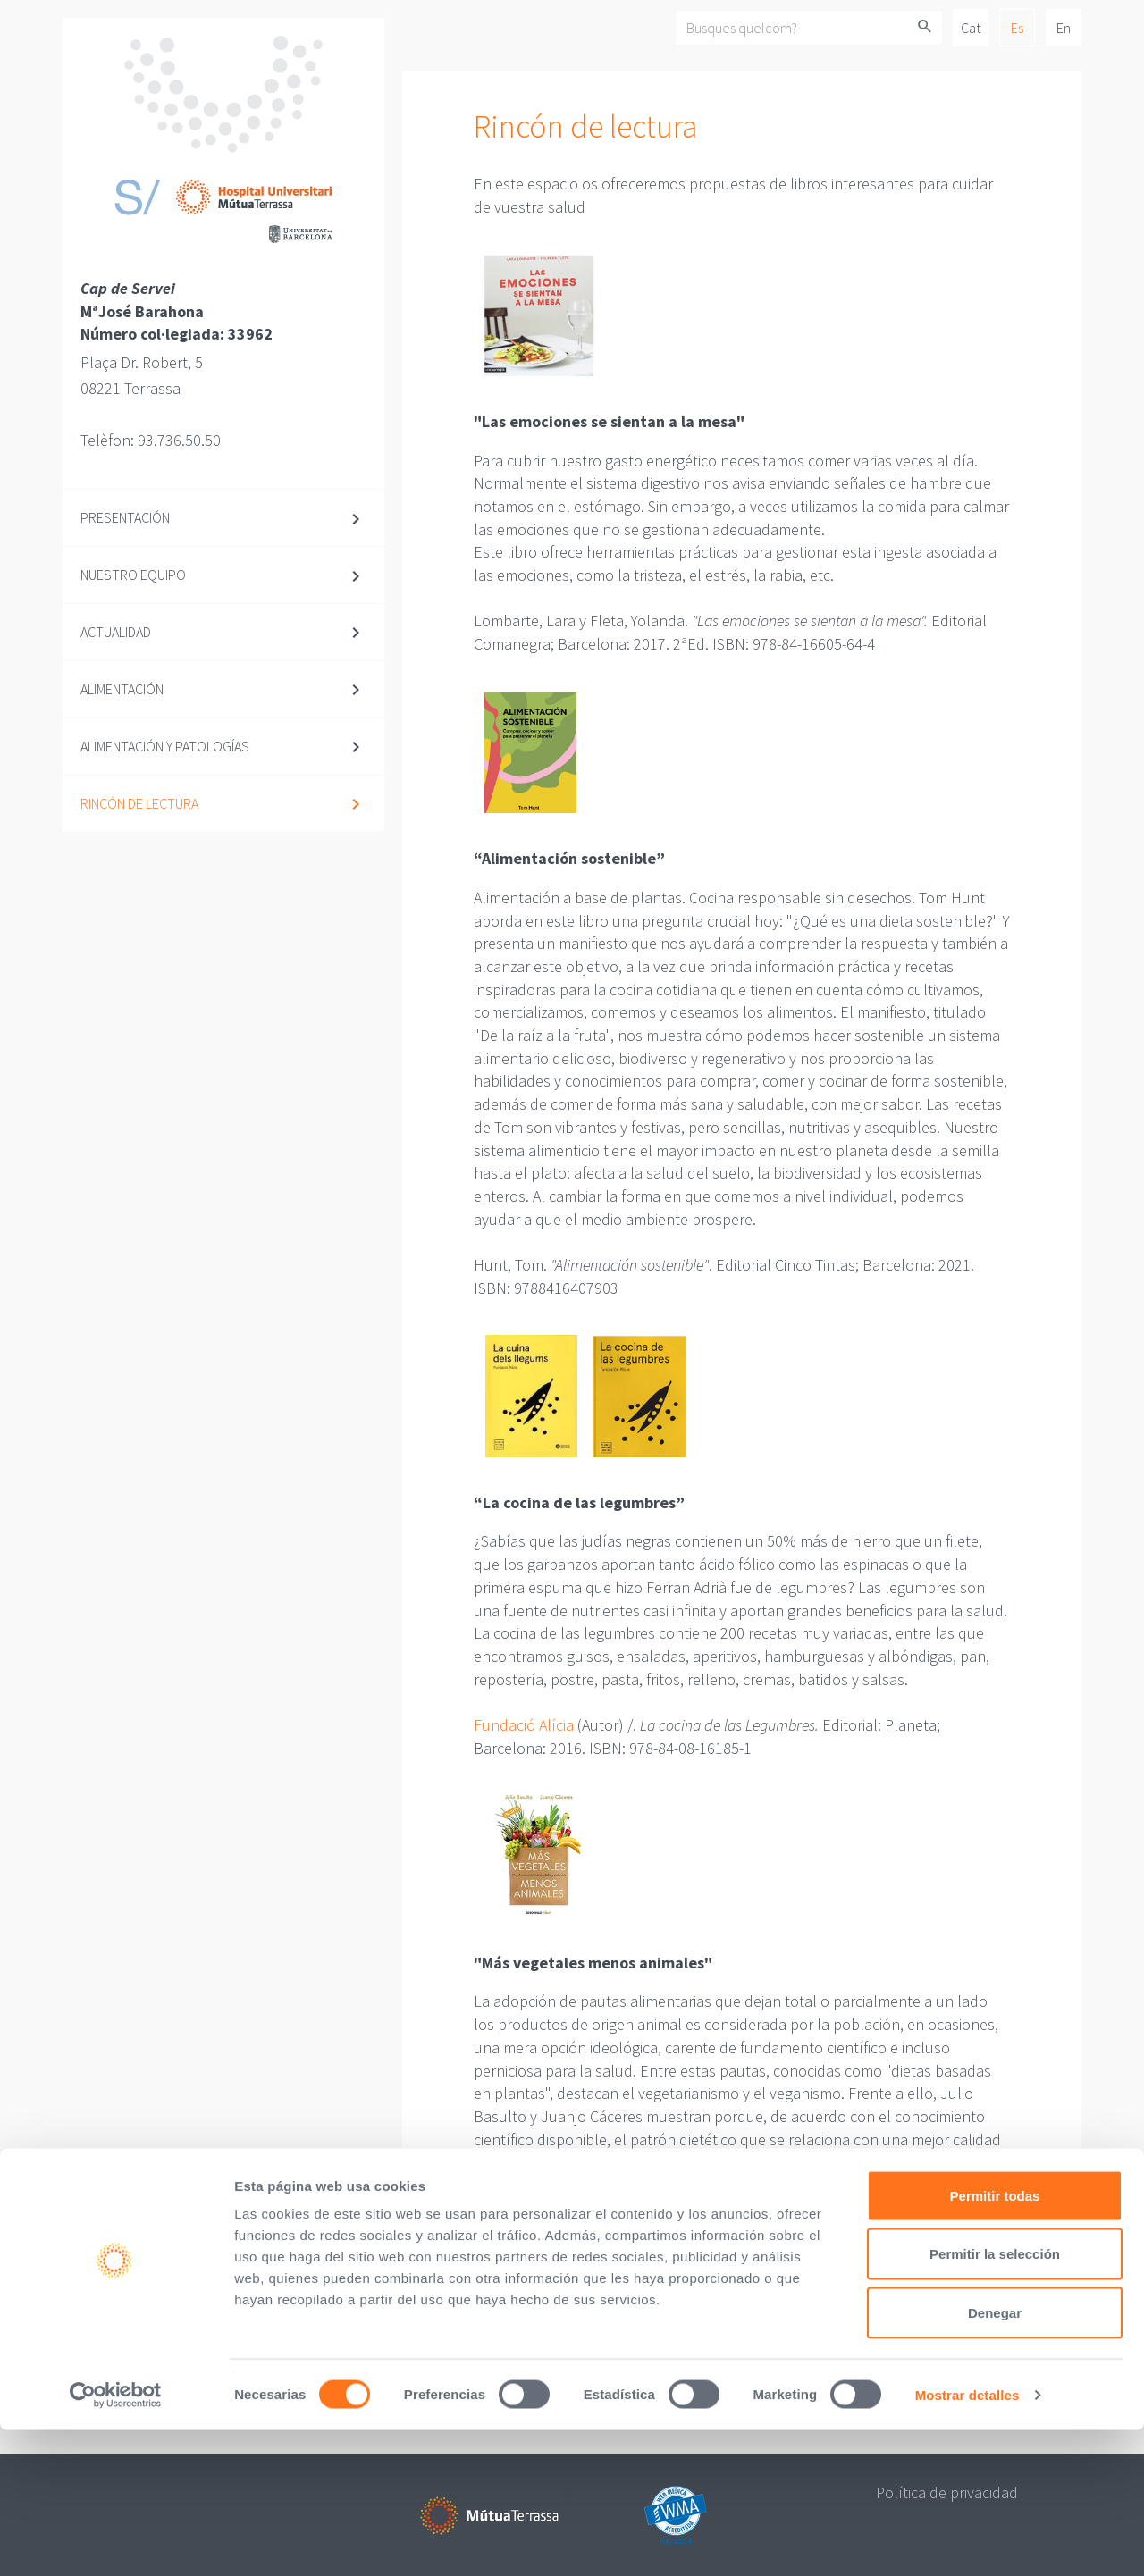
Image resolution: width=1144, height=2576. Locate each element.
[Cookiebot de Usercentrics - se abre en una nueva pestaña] (116, 2541)
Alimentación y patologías (164, 746)
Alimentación (122, 689)
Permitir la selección (995, 2400)
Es (1017, 28)
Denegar (995, 2458)
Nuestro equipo (133, 574)
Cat (970, 28)
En (1063, 28)
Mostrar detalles (967, 2540)
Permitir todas (995, 2341)
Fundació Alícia (524, 1725)
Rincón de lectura (139, 803)
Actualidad (115, 632)
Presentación (125, 517)
